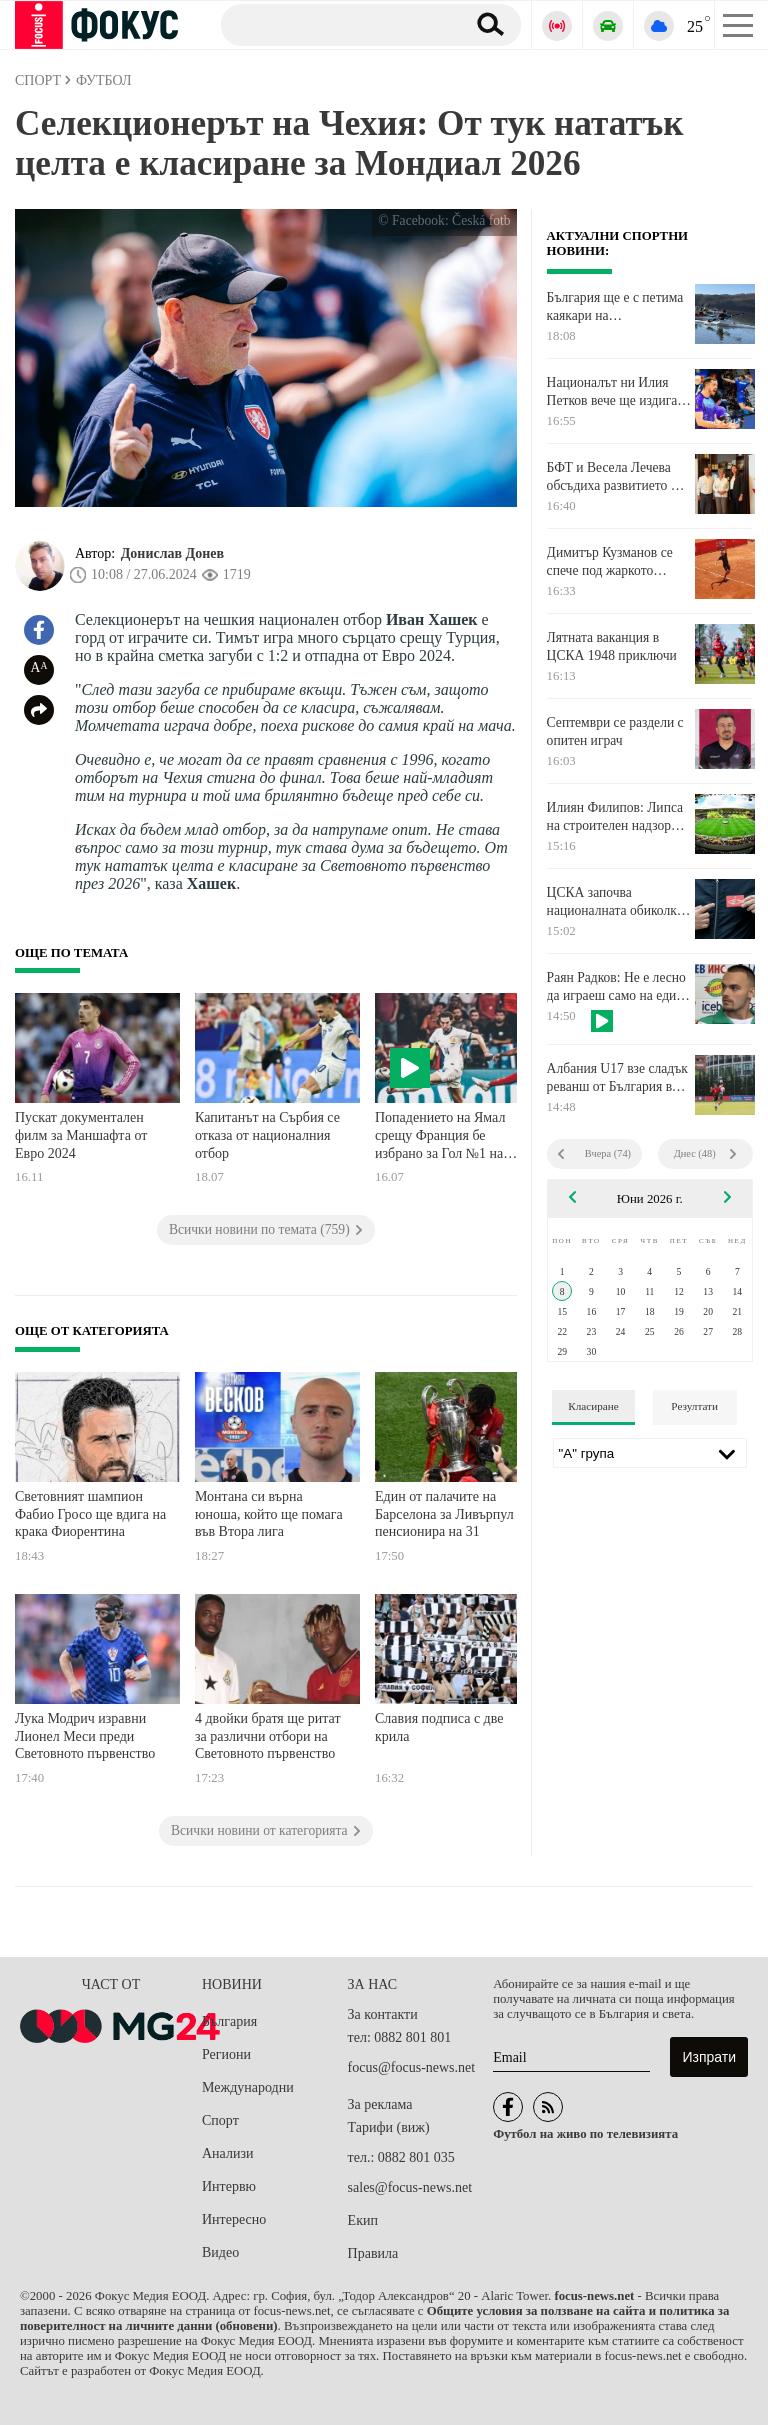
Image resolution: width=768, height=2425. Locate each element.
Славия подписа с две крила (439, 1727)
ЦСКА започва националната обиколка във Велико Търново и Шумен (615, 902)
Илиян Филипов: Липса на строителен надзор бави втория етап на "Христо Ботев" (615, 817)
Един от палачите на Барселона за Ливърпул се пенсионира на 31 (452, 1514)
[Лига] (650, 1453)
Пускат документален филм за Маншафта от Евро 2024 (81, 1135)
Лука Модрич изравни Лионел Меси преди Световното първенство (85, 1736)
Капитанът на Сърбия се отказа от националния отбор (267, 1135)
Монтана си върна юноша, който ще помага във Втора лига (269, 1514)
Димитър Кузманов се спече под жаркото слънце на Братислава (610, 562)
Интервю (229, 2186)
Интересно (234, 2219)
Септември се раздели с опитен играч (615, 731)
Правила (373, 2253)
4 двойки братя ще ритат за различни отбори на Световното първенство (268, 1736)
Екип (363, 2220)
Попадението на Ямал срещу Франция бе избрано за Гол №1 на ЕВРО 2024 (440, 1137)
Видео (220, 2252)
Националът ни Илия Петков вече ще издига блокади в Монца (612, 392)
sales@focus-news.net (410, 2187)
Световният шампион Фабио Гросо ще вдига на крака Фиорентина (90, 1514)
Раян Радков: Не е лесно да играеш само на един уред (616, 987)
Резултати (694, 1406)
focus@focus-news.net (412, 2067)
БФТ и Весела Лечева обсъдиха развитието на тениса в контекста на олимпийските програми (618, 477)
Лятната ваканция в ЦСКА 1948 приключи (612, 646)
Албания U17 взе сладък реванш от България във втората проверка (617, 1078)
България (229, 2021)
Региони (226, 2054)
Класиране (593, 1406)
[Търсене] (335, 24)
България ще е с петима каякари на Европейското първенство (615, 307)
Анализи (227, 2153)
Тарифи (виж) (389, 2127)
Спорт (220, 2120)
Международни (248, 2087)
